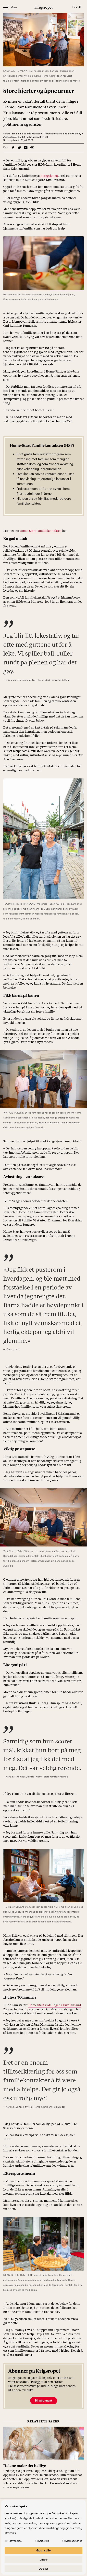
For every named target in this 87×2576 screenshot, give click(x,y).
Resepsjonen (49, 175)
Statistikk (43, 2540)
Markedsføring (73, 2540)
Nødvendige (14, 2540)
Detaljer (43, 2568)
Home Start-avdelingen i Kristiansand (54, 2005)
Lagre (44, 2559)
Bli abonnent (43, 2400)
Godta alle (43, 2550)
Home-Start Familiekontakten (41, 530)
